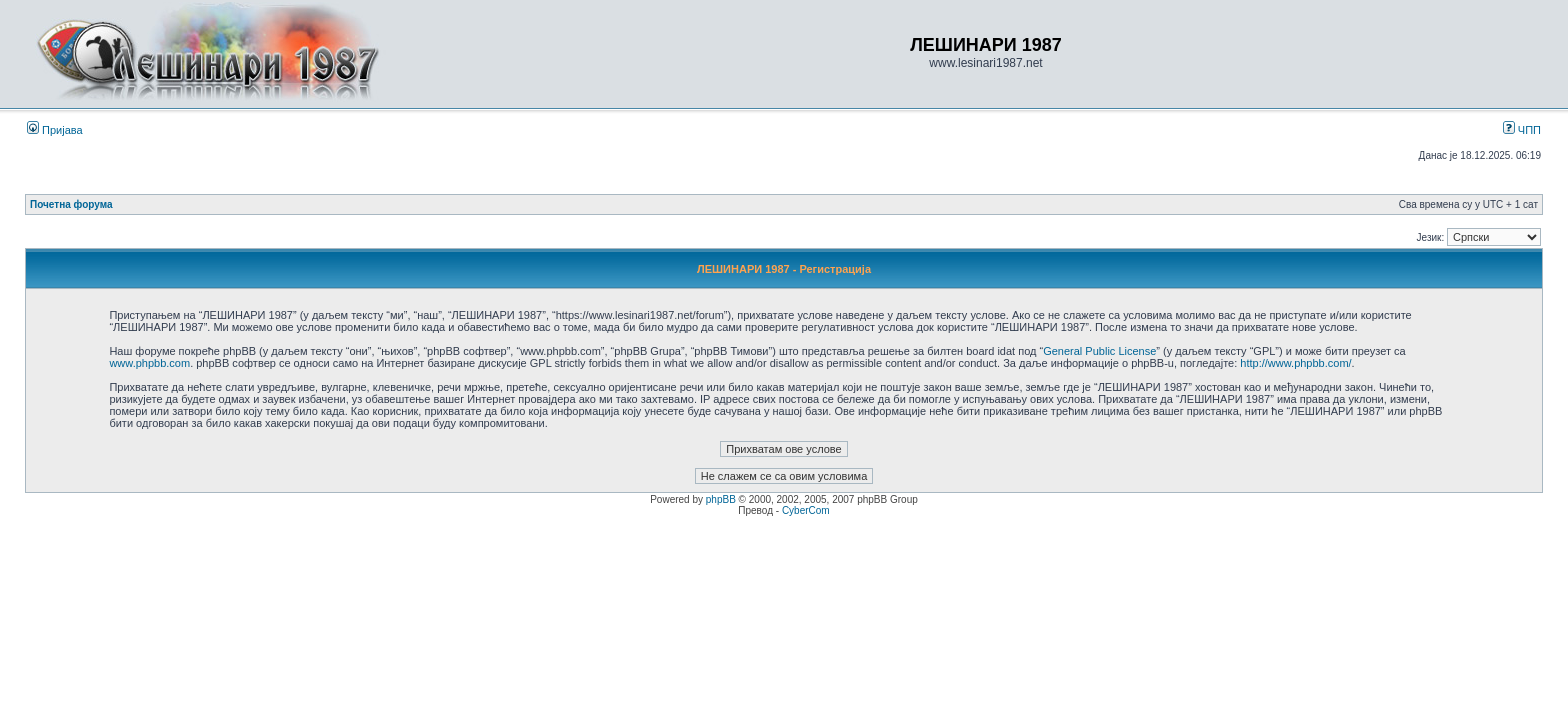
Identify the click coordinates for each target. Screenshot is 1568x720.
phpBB (721, 499)
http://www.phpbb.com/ (1295, 363)
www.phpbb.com (149, 363)
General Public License (1099, 351)
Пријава (55, 130)
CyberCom (806, 510)
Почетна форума (71, 204)
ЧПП (1522, 130)
